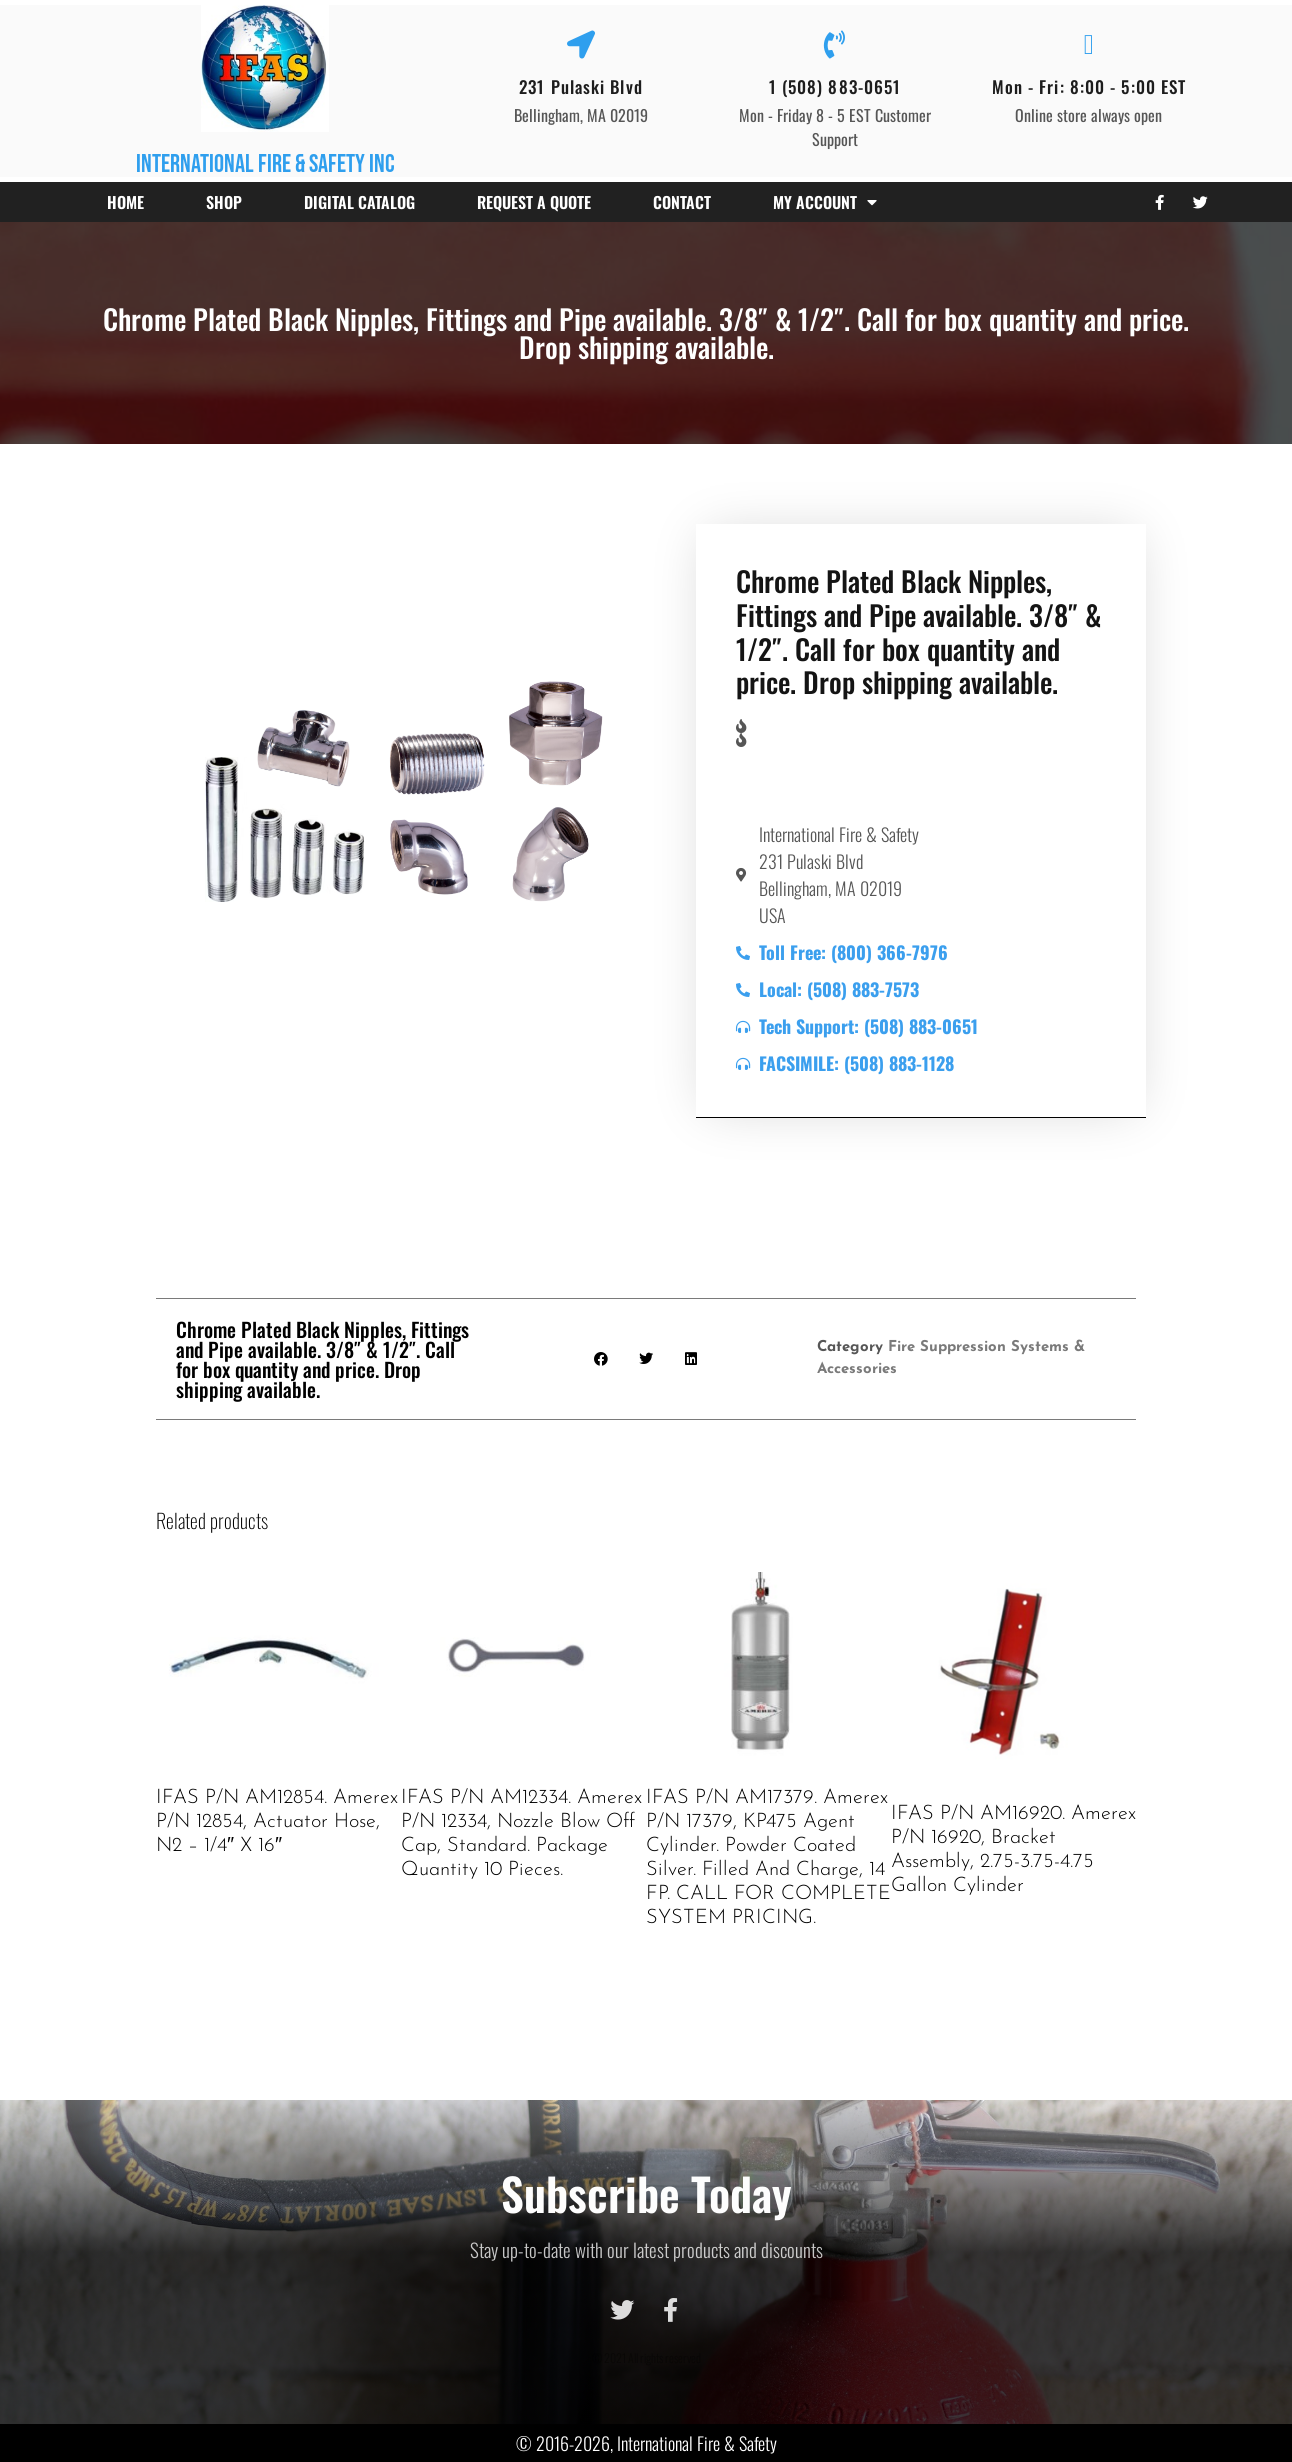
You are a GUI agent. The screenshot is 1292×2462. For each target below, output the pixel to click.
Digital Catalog (359, 202)
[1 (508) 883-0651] (835, 45)
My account (825, 202)
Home (125, 202)
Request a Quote (534, 202)
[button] (601, 1359)
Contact (682, 202)
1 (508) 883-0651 (835, 86)
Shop (224, 202)
